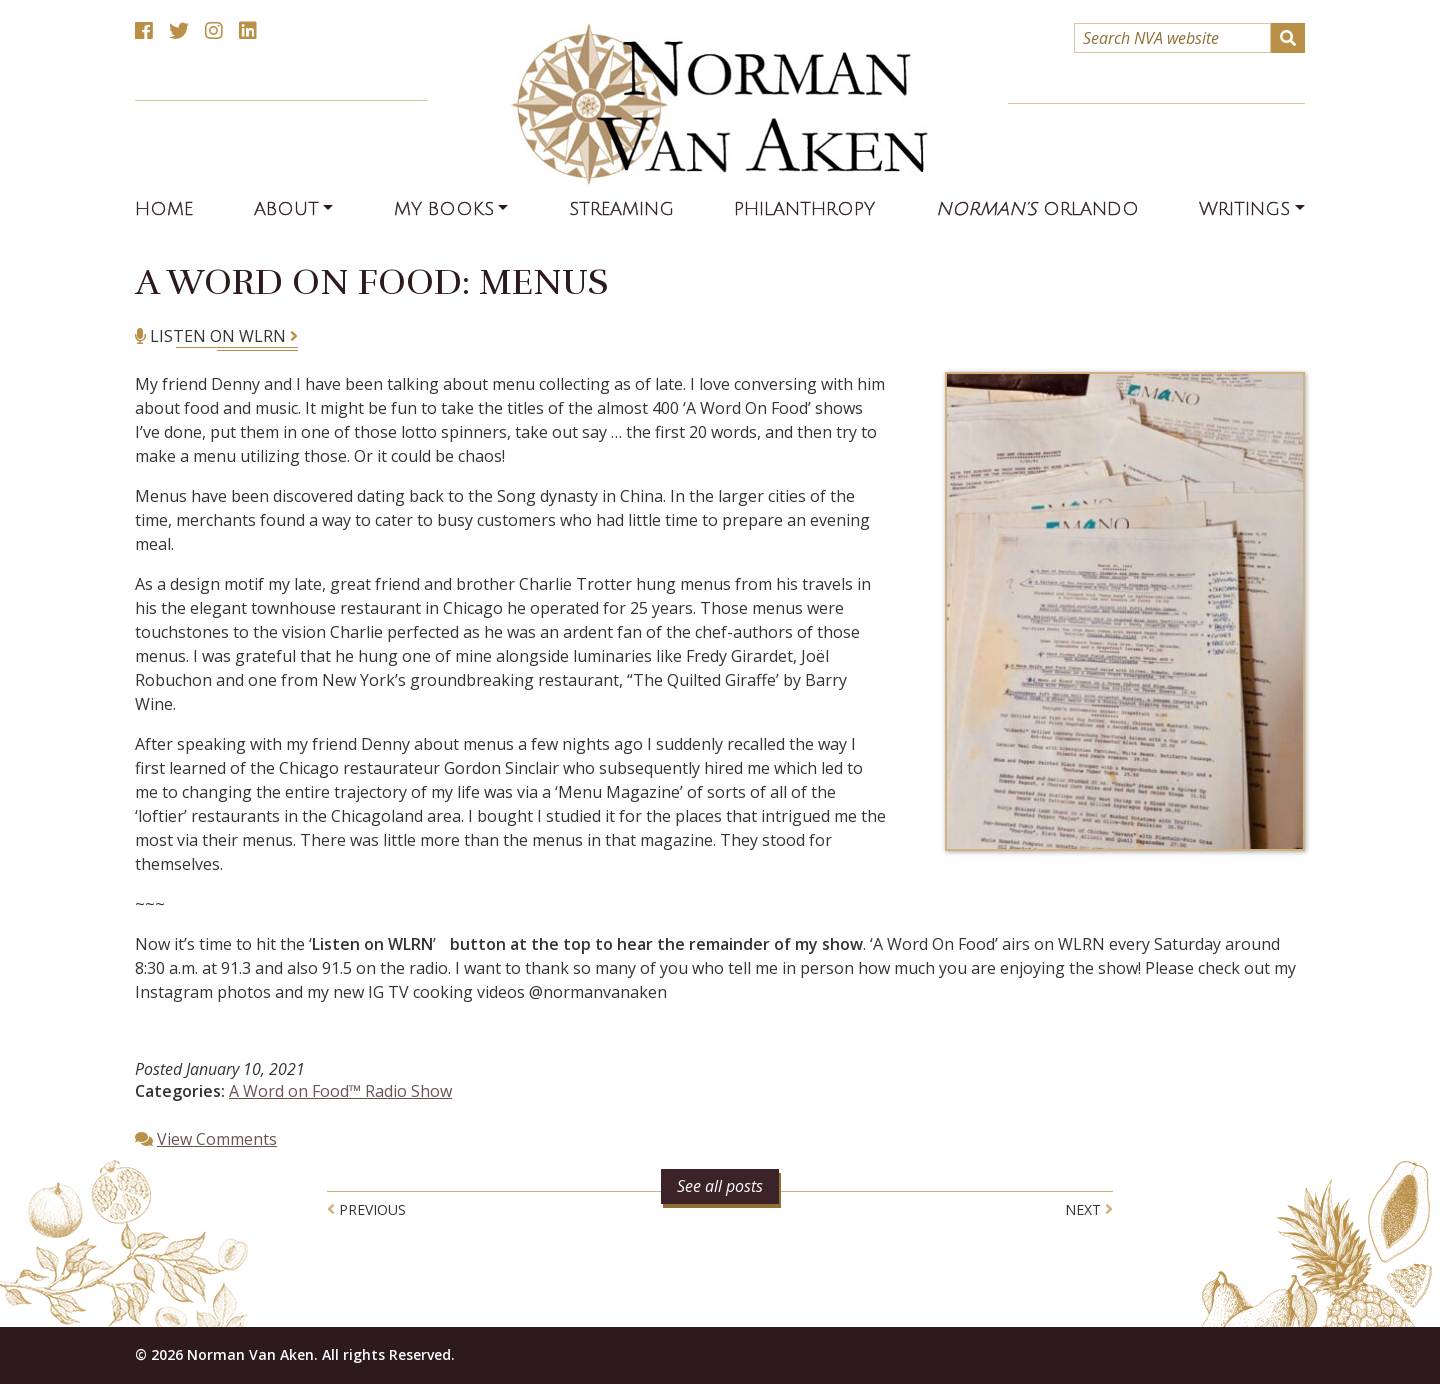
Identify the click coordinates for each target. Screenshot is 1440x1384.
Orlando (1037, 209)
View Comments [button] (217, 1139)
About (286, 209)
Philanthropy (804, 209)
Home (164, 209)
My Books (444, 209)
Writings (1244, 209)
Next (1089, 1209)
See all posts (720, 1186)
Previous (366, 1209)
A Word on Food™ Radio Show (340, 1091)
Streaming (621, 209)
